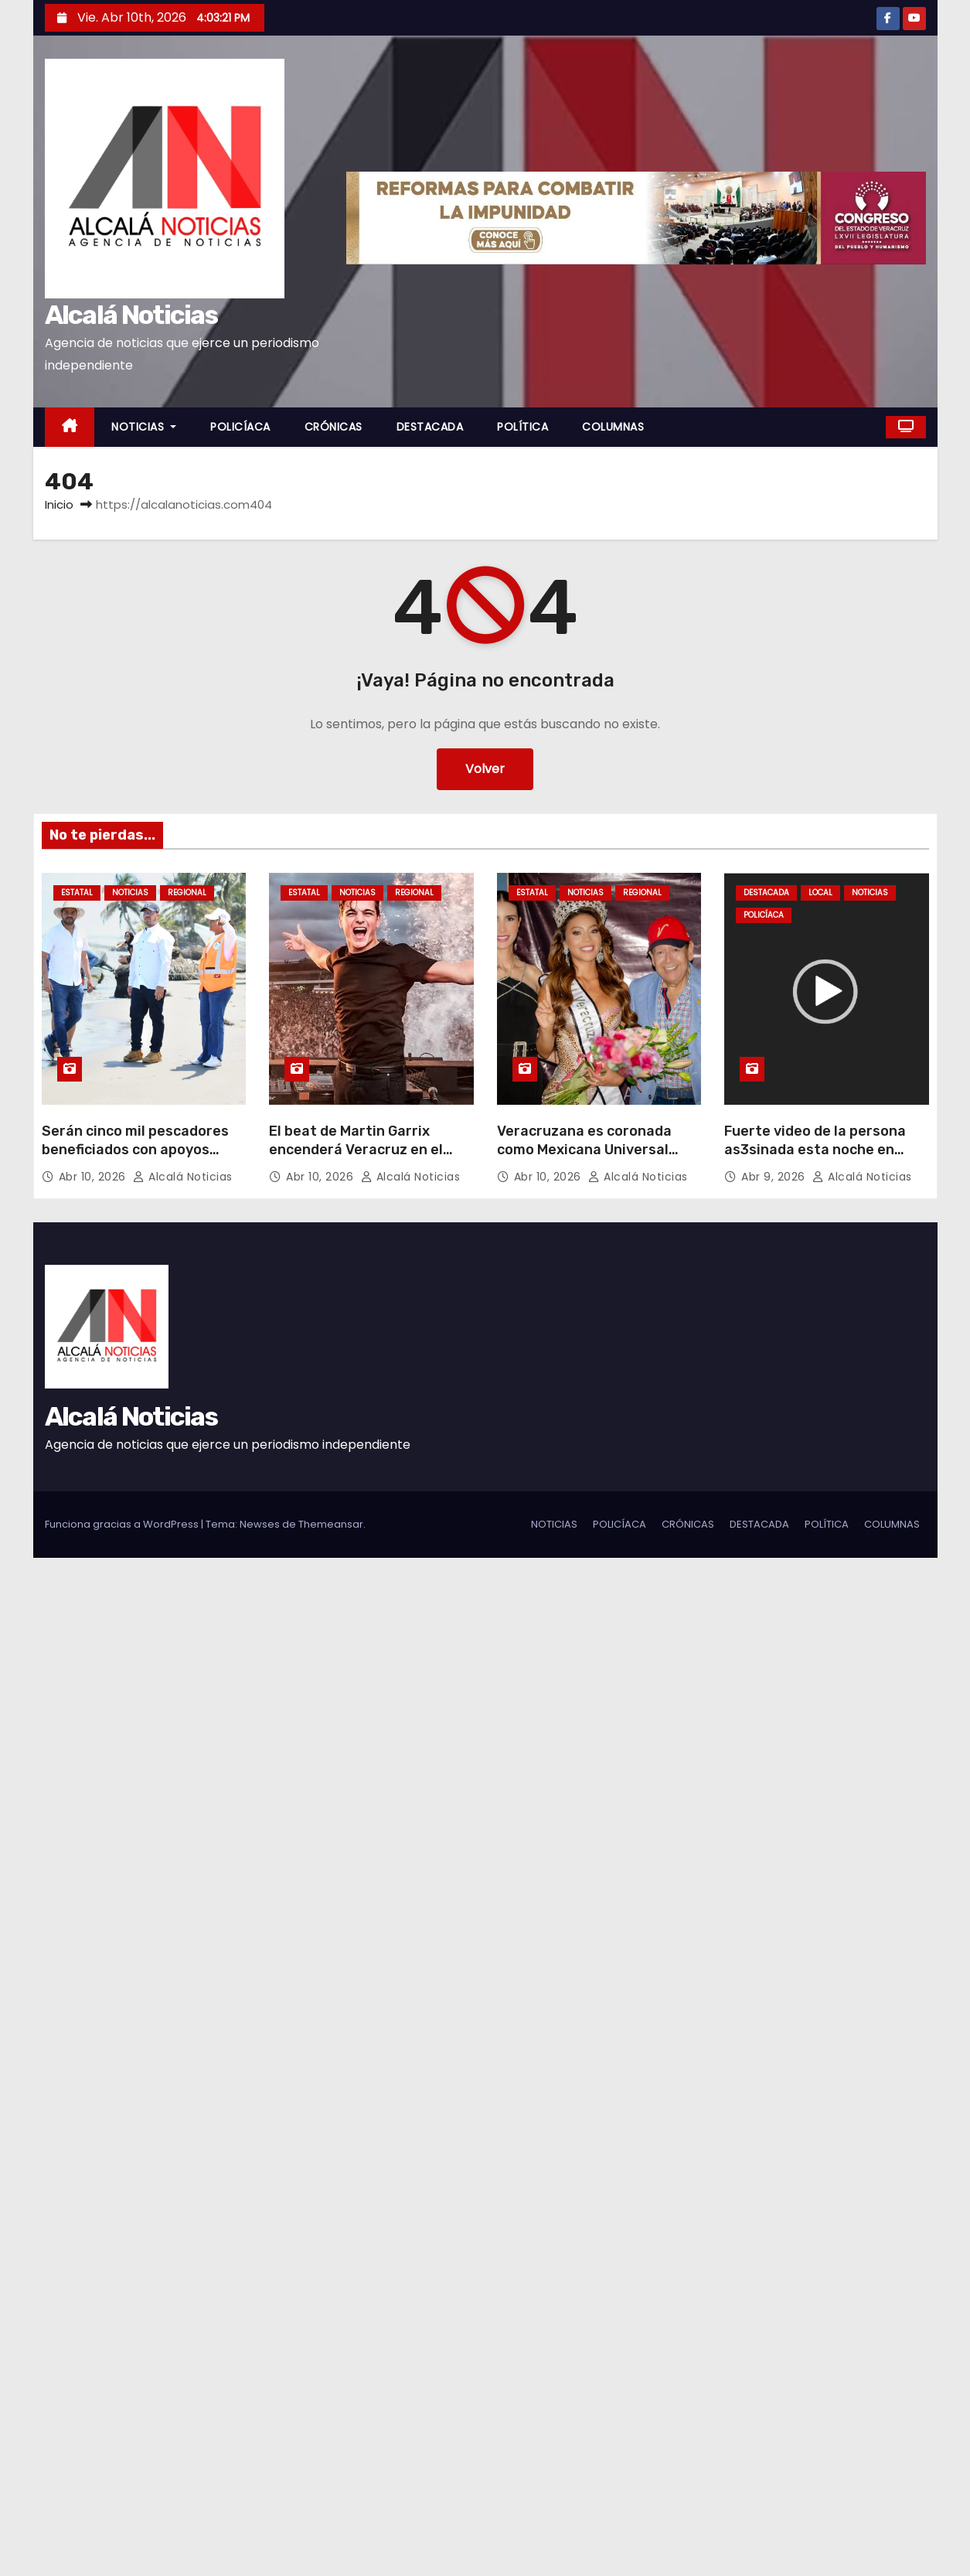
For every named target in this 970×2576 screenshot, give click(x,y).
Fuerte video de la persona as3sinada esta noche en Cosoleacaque (815, 1150)
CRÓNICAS (333, 426)
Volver (485, 769)
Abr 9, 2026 (774, 1176)
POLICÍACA (240, 426)
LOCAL (820, 892)
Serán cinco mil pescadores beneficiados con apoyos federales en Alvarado (135, 1150)
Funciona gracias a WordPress (123, 1524)
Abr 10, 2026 (94, 1176)
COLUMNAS (613, 426)
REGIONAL (187, 892)
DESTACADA (430, 426)
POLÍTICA (522, 426)
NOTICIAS (143, 426)
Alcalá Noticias (131, 315)
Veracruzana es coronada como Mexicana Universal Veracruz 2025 (584, 1150)
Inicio (59, 504)
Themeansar (330, 1524)
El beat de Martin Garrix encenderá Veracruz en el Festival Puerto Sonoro (356, 1150)
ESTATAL (77, 892)
